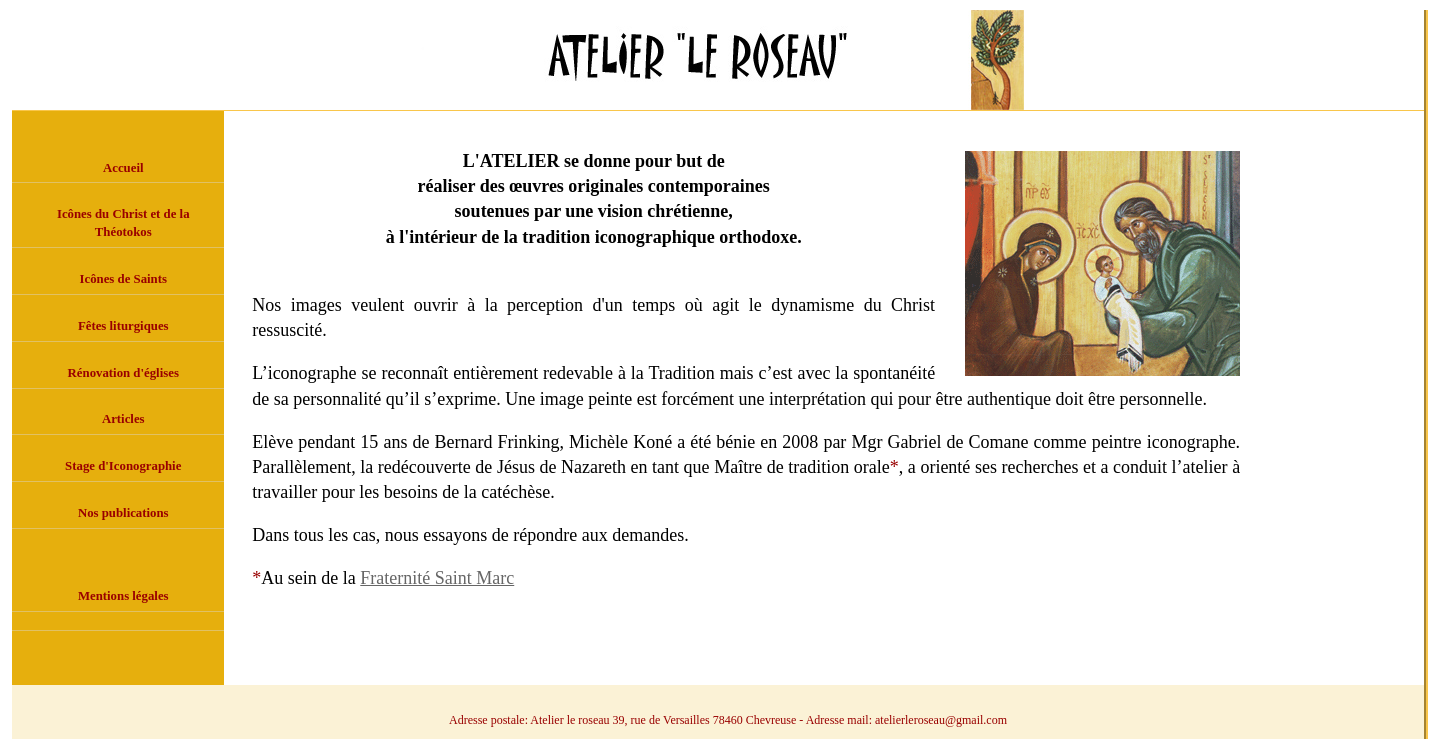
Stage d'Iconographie (123, 466)
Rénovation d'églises (123, 373)
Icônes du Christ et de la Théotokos (123, 223)
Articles (123, 419)
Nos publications (123, 513)
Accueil (123, 168)
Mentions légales (123, 596)
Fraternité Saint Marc (437, 578)
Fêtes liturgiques (123, 326)
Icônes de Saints (123, 279)
